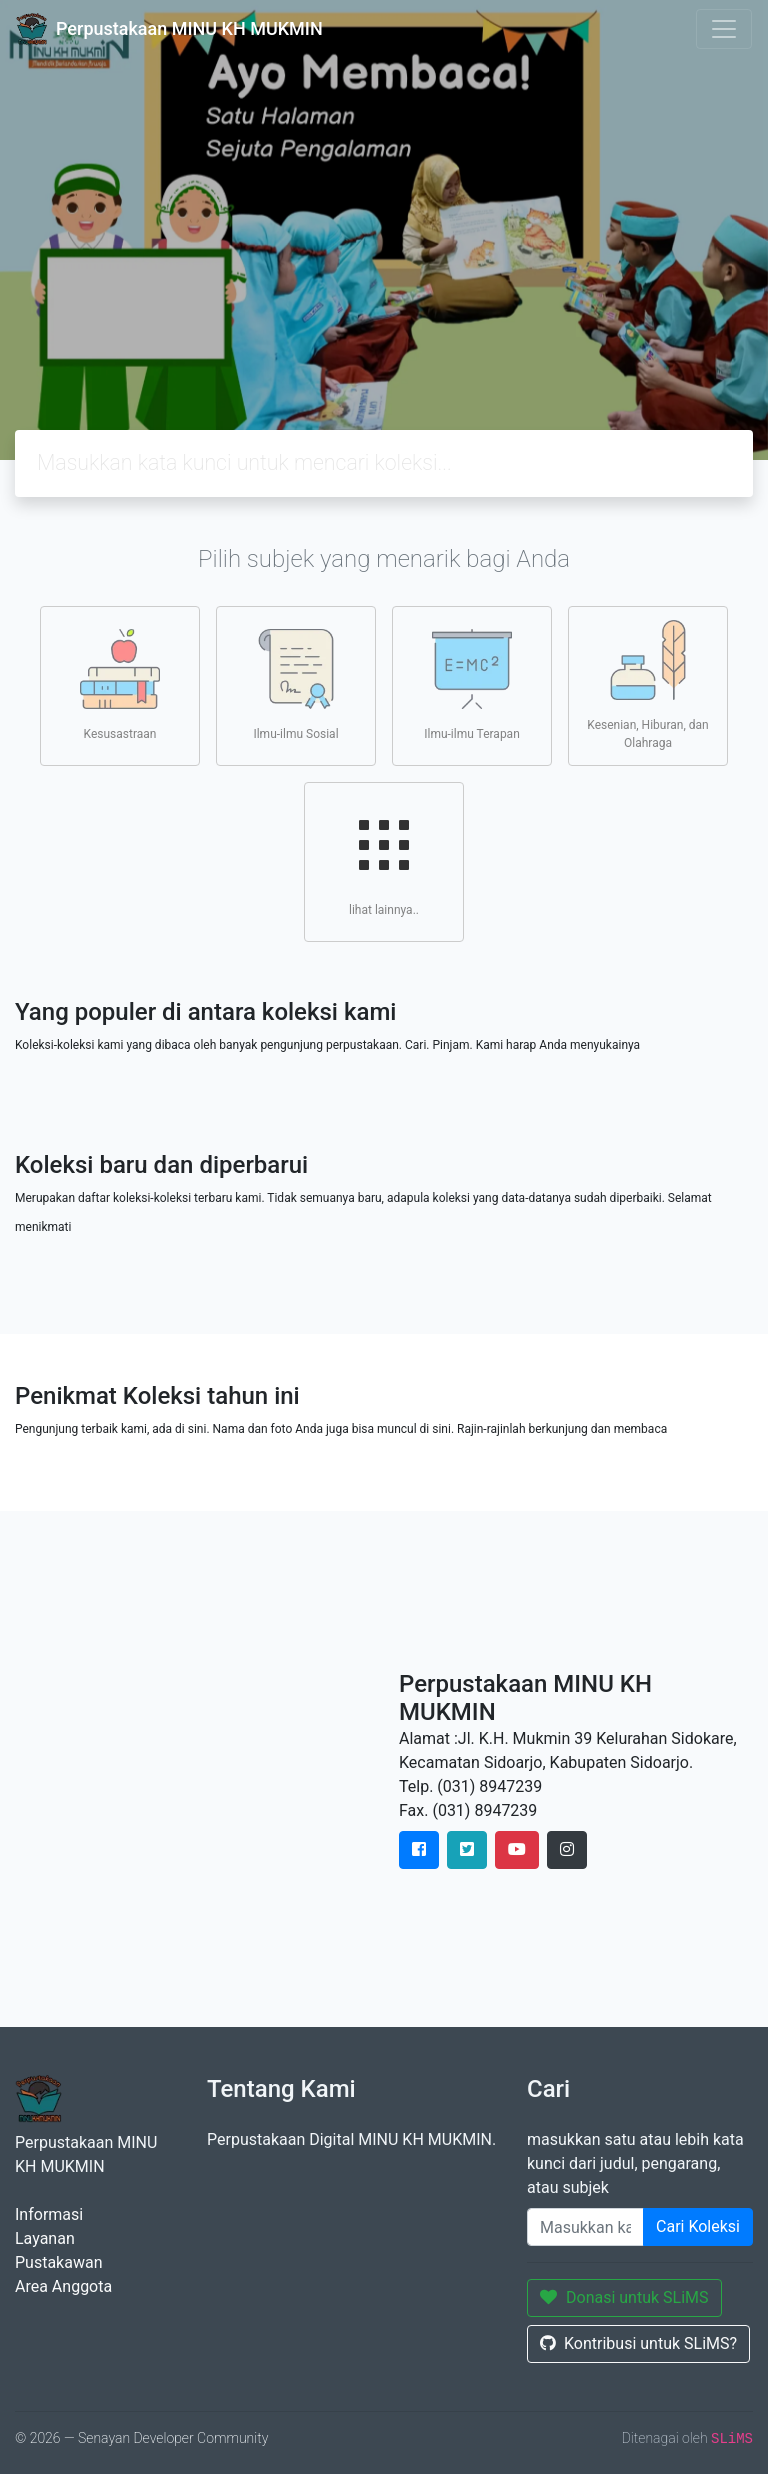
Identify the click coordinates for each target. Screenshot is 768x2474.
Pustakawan (58, 2262)
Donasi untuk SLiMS (624, 2297)
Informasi (49, 2214)
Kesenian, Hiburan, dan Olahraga (647, 685)
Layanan (45, 2238)
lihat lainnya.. (384, 861)
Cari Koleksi (698, 2226)
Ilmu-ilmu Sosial (295, 685)
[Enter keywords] (585, 2227)
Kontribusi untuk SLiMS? (638, 2343)
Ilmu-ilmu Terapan (472, 685)
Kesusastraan (120, 685)
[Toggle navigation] (724, 29)
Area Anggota (63, 2286)
